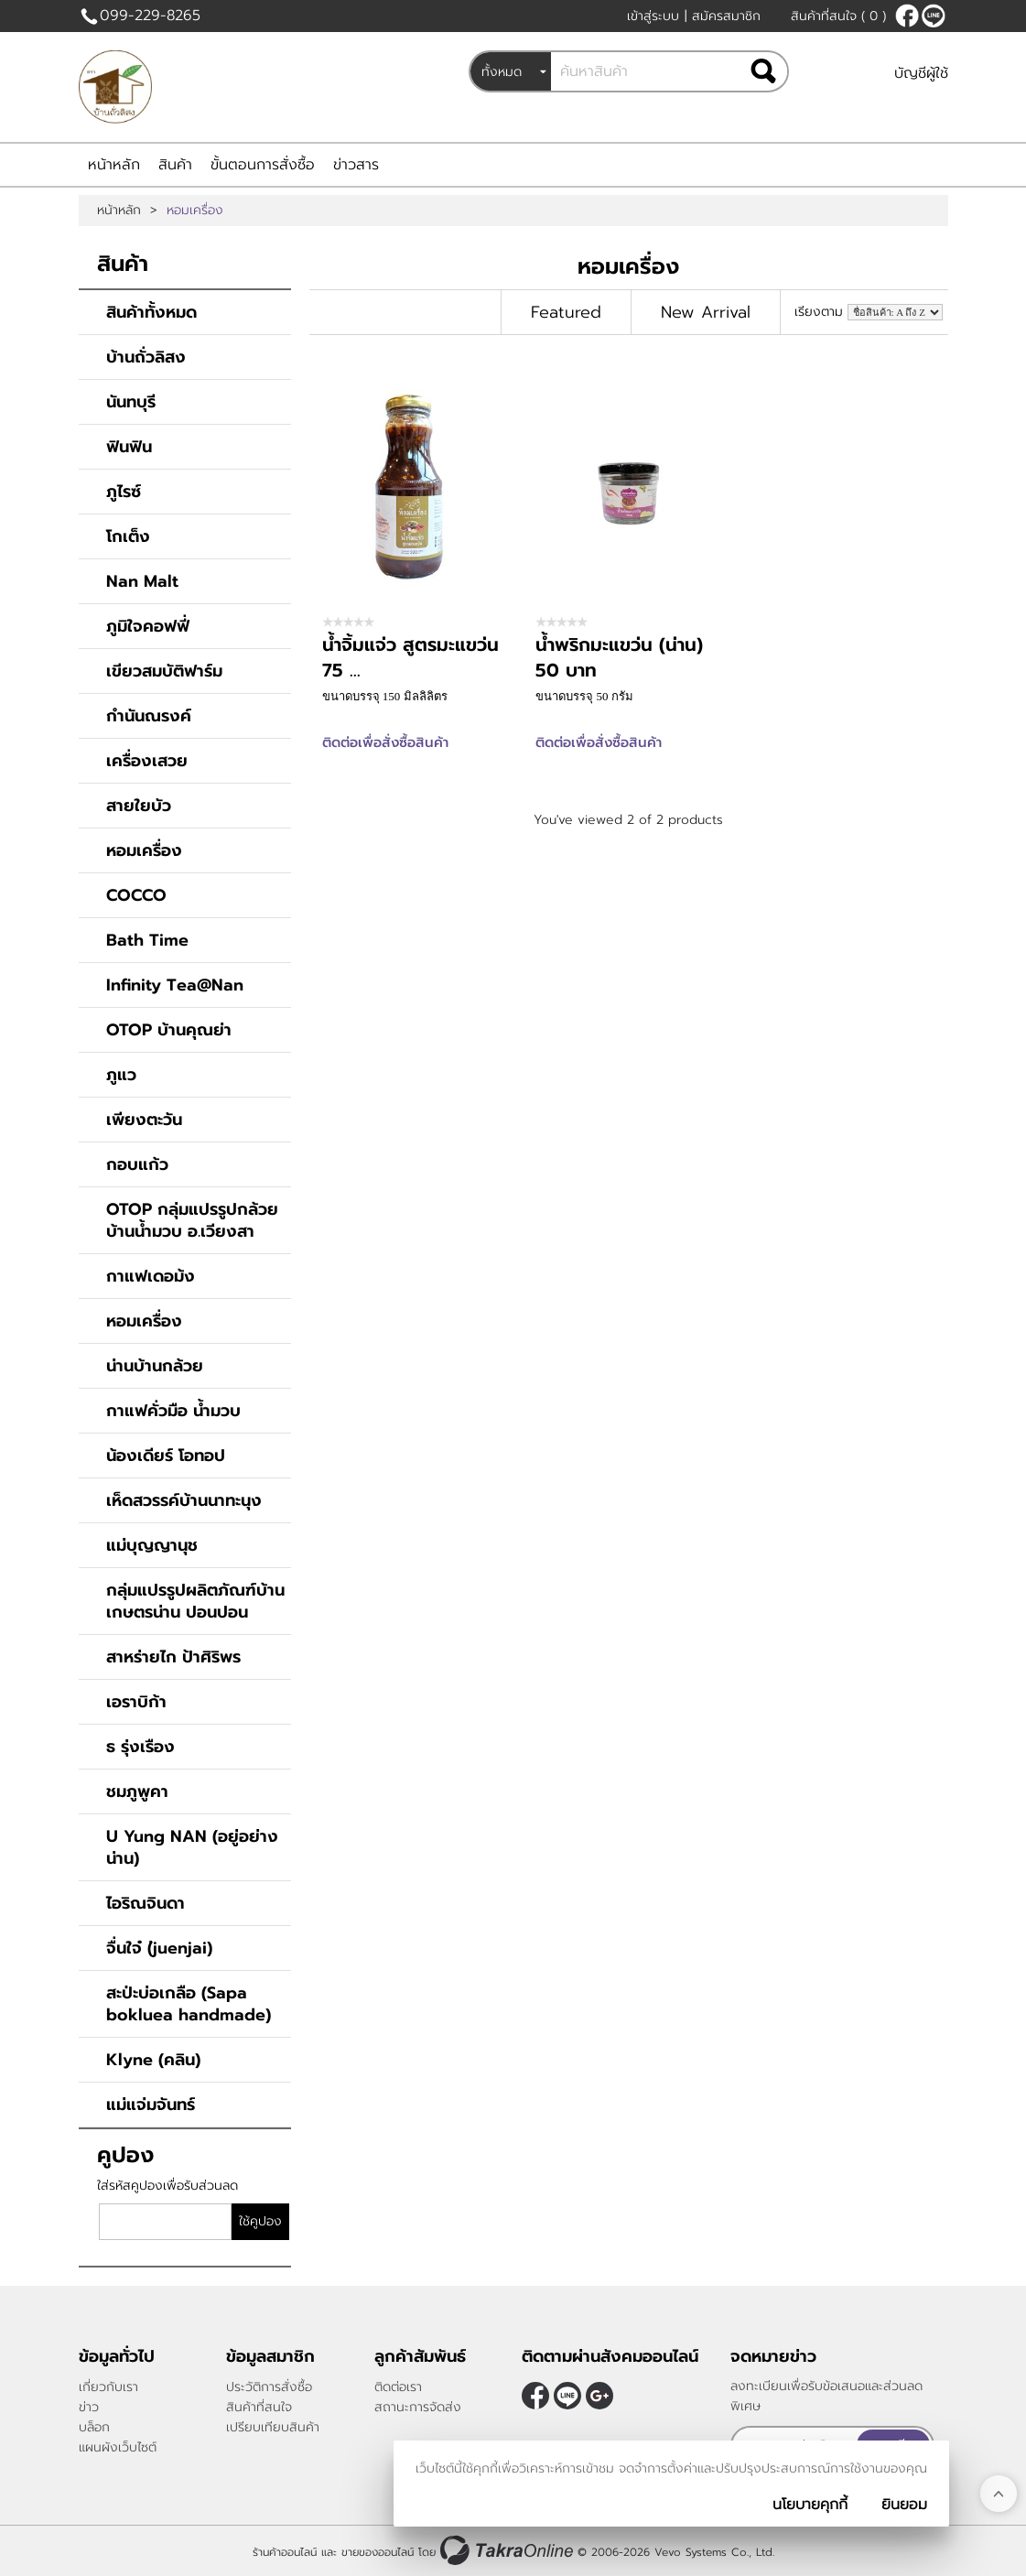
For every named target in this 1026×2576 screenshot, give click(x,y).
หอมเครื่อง (144, 850)
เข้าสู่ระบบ (653, 16)
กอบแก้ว (137, 1164)
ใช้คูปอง (260, 2221)
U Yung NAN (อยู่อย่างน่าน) (192, 1847)
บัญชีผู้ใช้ (921, 73)
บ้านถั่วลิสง (146, 357)
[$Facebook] (907, 15)
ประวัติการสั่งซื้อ (269, 2387)
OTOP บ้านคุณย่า (169, 1030)
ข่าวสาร (356, 165)
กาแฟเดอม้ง (150, 1276)
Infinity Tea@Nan (174, 985)
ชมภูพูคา (137, 1791)
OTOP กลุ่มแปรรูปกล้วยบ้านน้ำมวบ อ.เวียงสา (192, 1220)
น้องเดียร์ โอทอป (165, 1455)
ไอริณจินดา (145, 1903)
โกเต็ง (128, 536)
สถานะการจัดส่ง (417, 2407)
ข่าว (89, 2407)
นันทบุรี (131, 402)
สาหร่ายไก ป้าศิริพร (173, 1657)
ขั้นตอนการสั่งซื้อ (263, 165)
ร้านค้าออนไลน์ (285, 2551)
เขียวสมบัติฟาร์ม (164, 671)
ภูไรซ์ (123, 491)
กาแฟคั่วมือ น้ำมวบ (173, 1410)
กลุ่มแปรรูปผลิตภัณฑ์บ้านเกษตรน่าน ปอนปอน (195, 1601)
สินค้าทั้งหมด (151, 312)
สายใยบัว (138, 805)
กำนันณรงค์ (148, 716)
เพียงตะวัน (144, 1119)
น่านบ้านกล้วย (154, 1366)
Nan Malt (142, 581)
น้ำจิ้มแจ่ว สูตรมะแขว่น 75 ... (410, 657)
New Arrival (706, 312)
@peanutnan (933, 15)
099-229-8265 (150, 16)
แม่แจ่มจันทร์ (150, 2104)
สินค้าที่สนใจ (838, 16)
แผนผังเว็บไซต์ (118, 2447)
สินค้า (175, 165)
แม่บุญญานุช (152, 1545)
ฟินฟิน (129, 447)
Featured (566, 312)
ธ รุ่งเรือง (140, 1746)
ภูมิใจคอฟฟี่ (147, 626)
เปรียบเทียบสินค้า (272, 2427)
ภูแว (121, 1075)
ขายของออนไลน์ (377, 2551)
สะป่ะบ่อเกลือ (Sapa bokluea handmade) (188, 2004)
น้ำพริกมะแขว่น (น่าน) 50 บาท (619, 657)
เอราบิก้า (136, 1702)
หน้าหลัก (114, 165)
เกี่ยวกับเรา (108, 2387)
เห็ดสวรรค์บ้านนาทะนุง (184, 1500)
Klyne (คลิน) (153, 2060)
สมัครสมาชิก (726, 16)
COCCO (136, 895)
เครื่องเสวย (147, 761)
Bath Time (147, 940)
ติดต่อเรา (398, 2387)
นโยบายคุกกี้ (810, 2505)
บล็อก (94, 2427)
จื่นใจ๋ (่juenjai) (159, 1948)
